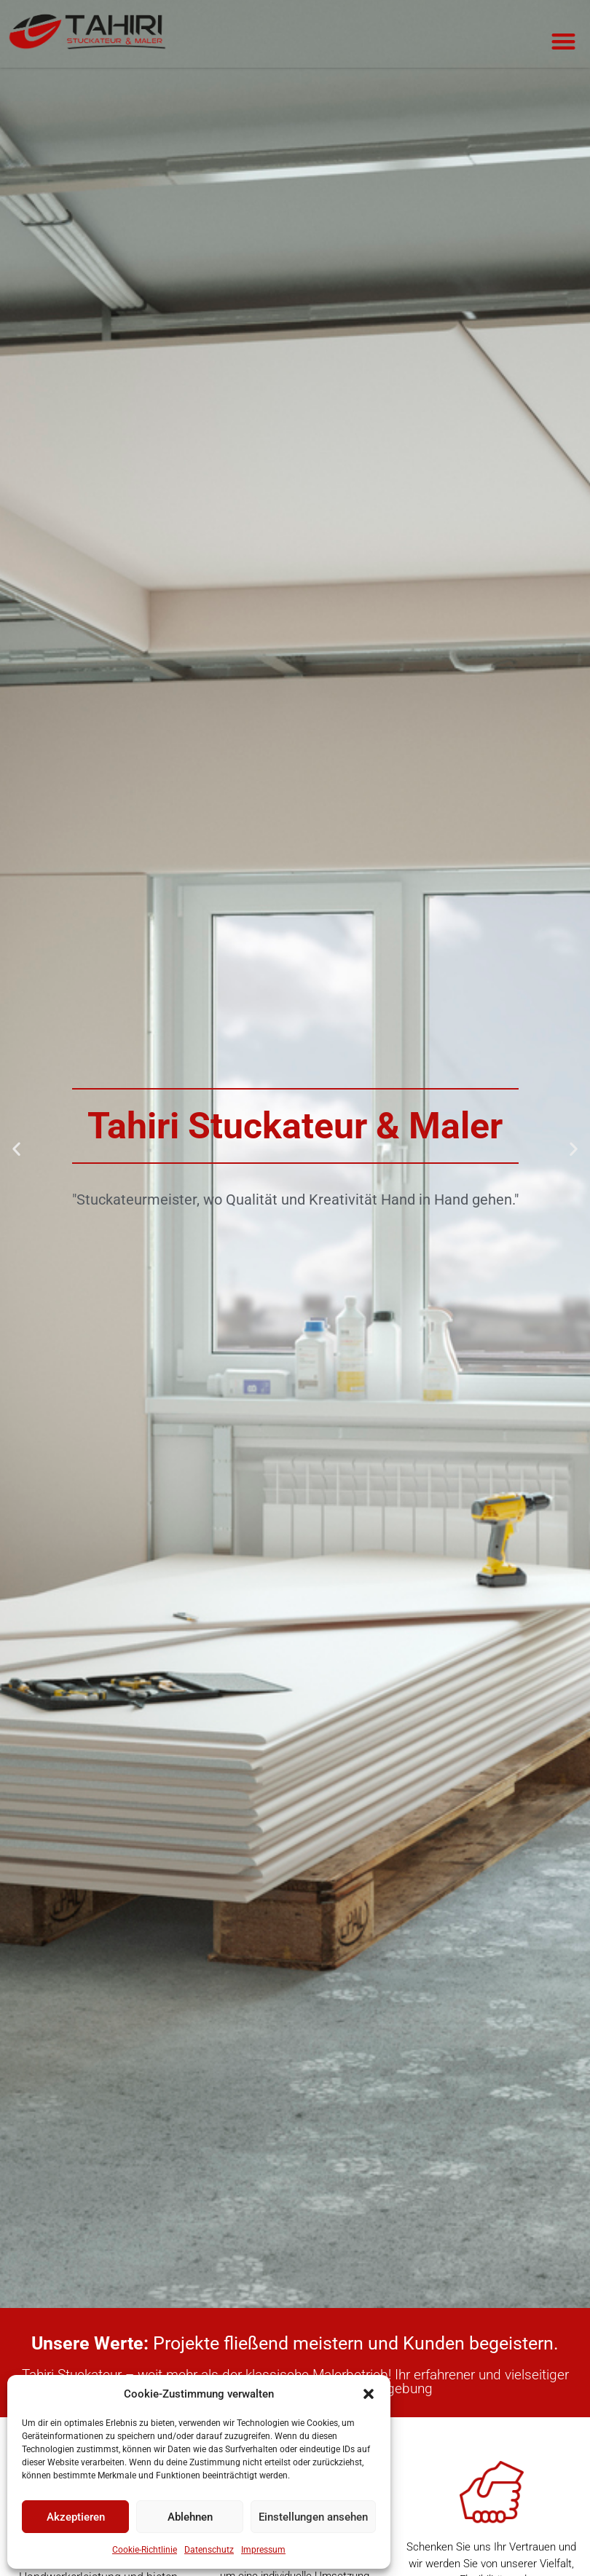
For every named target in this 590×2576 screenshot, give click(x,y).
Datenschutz (209, 2550)
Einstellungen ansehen (313, 2517)
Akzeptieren (76, 2517)
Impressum (263, 2550)
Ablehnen (190, 2517)
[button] (368, 2394)
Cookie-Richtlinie (144, 2550)
